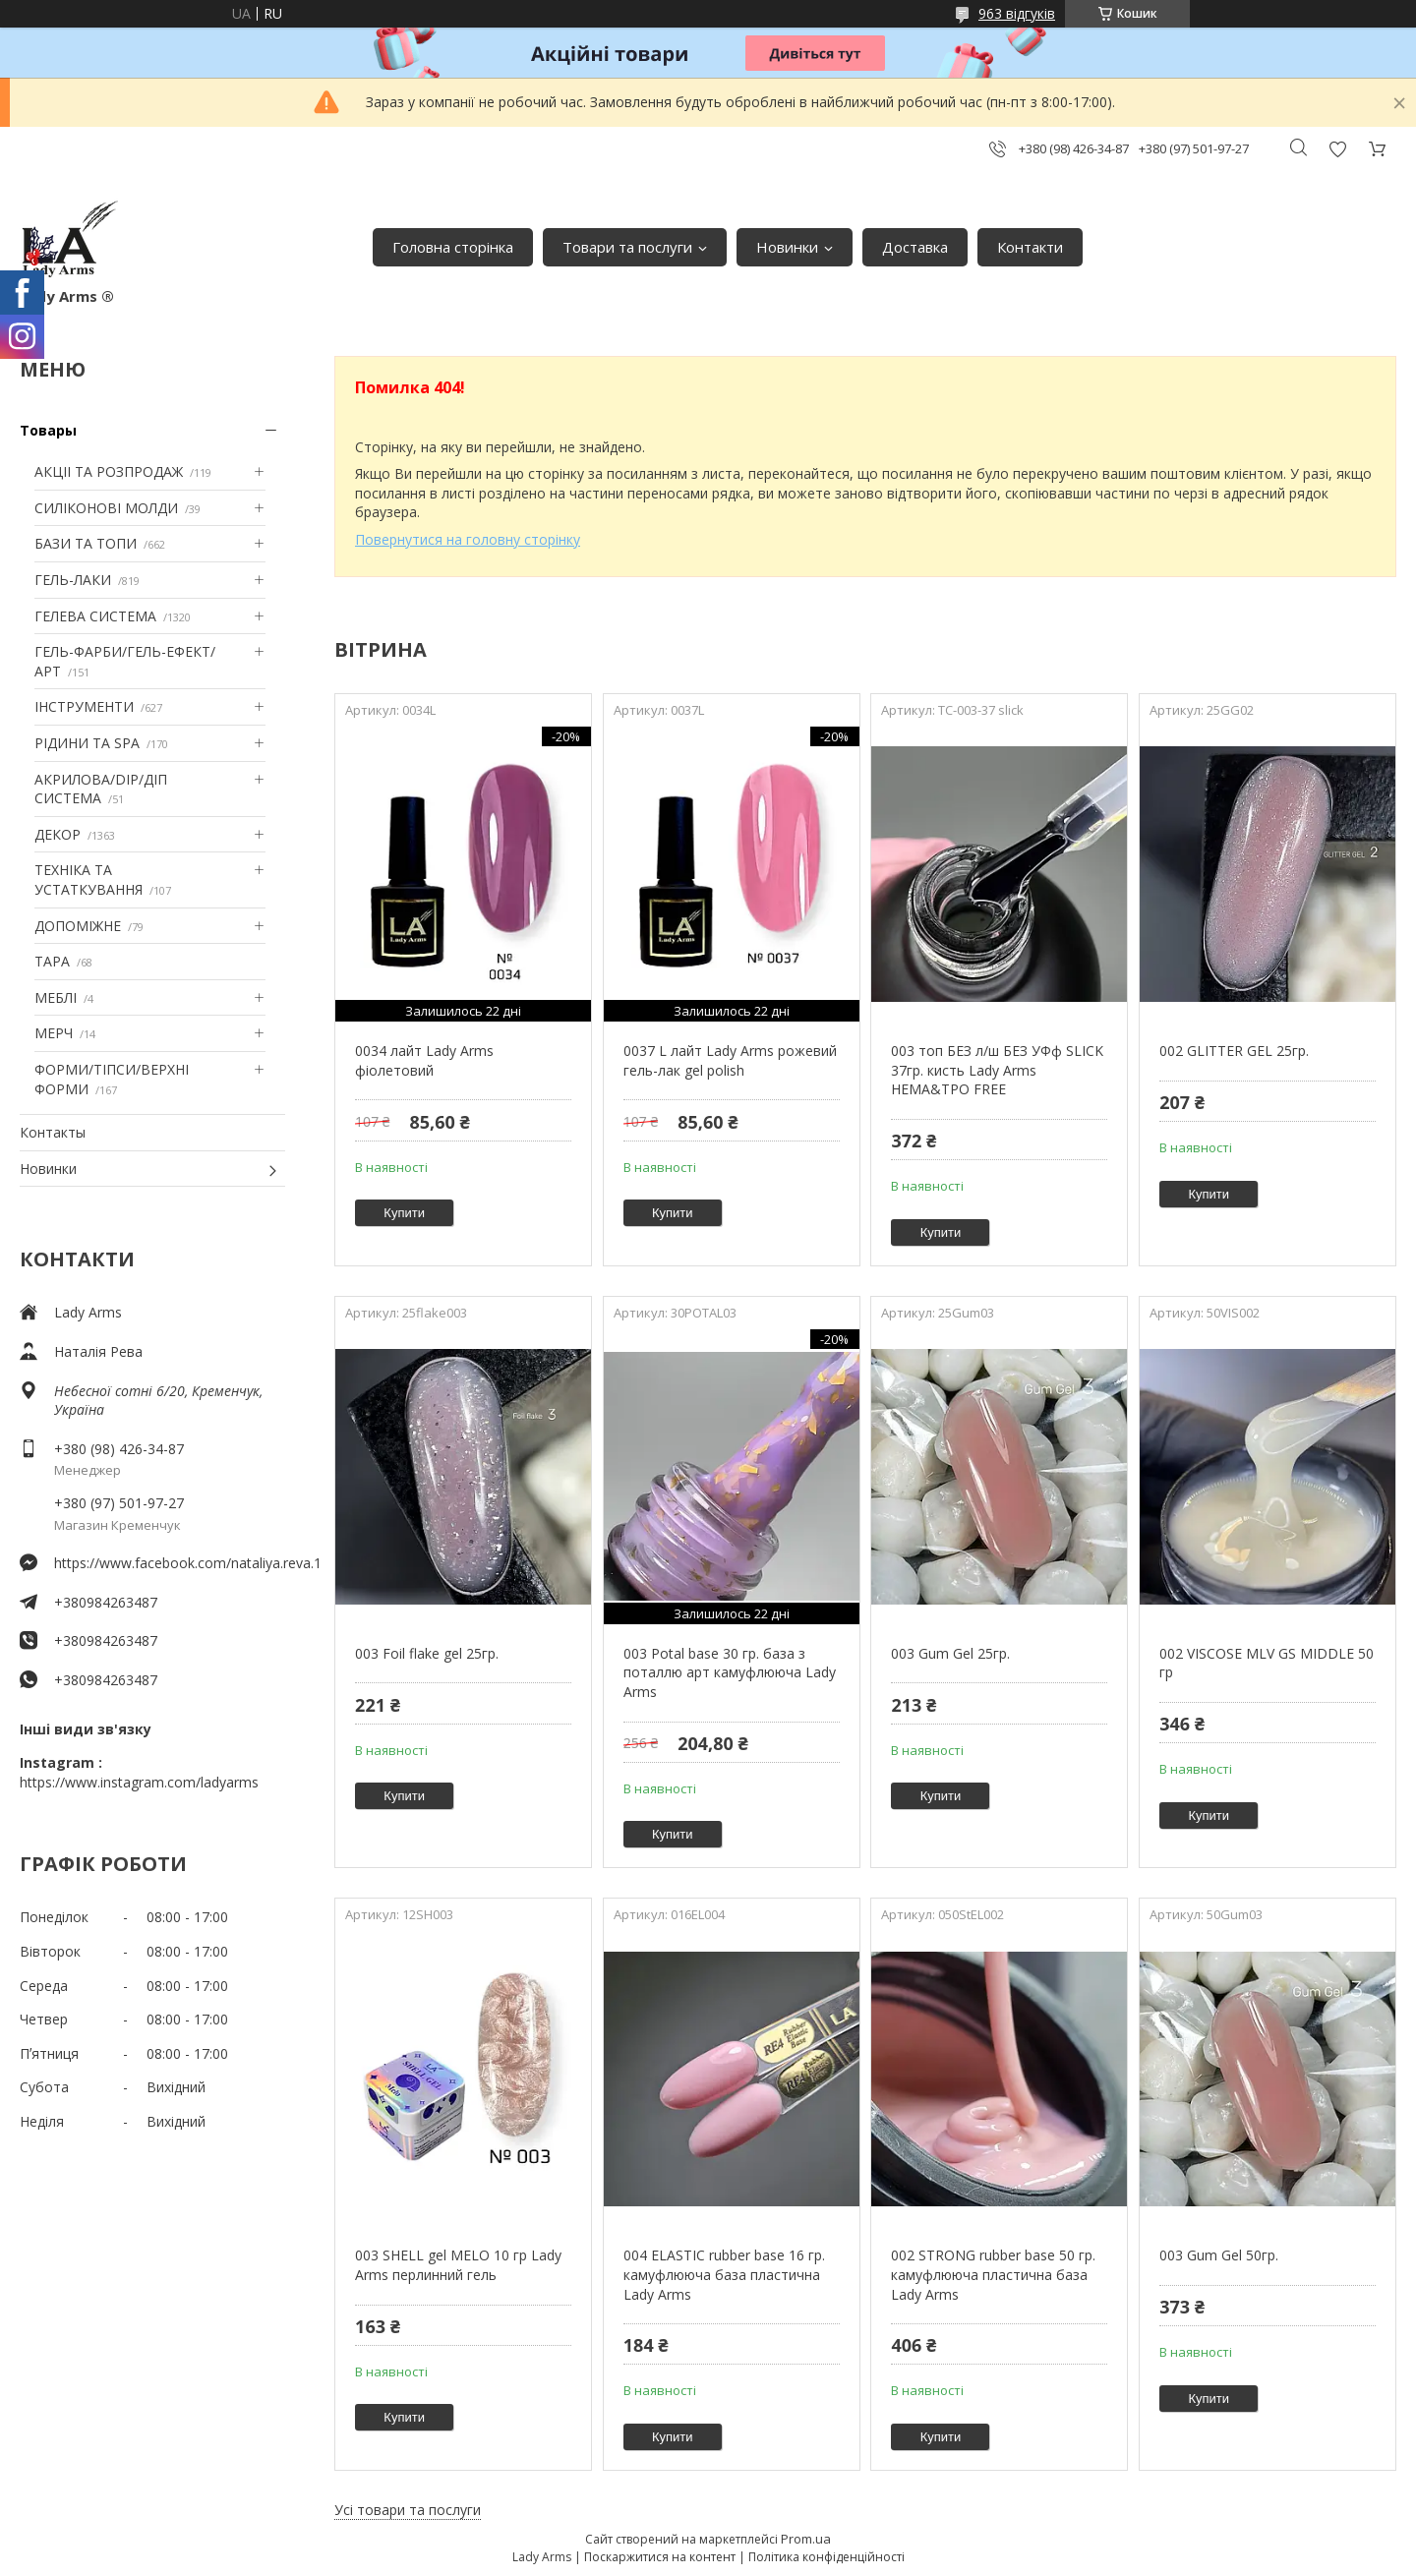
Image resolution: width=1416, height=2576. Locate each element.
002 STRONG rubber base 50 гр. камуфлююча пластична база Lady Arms (993, 2274)
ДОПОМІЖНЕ (77, 925)
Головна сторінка (452, 247)
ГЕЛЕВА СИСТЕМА (95, 616)
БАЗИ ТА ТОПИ (85, 543)
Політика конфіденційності (826, 2556)
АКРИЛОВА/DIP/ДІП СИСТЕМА (100, 789)
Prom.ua (806, 2538)
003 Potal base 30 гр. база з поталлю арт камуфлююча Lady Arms (729, 1672)
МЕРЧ (53, 1033)
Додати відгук (1337, 149)
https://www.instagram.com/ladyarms (139, 1782)
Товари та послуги (627, 247)
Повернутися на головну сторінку (467, 539)
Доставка (915, 247)
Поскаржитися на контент (660, 2556)
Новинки (787, 247)
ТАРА (52, 961)
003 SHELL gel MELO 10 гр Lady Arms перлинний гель (458, 2265)
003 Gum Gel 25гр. (950, 1653)
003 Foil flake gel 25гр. (427, 1653)
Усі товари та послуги (407, 2509)
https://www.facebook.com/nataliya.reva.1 (169, 1562)
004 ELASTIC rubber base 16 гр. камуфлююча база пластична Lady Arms (724, 2274)
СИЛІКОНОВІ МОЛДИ (106, 507)
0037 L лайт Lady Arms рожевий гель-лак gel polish (730, 1060)
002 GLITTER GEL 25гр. (1234, 1050)
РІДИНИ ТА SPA (87, 742)
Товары (48, 430)
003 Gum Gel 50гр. (1218, 2255)
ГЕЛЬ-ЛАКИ (72, 579)
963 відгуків (1016, 13)
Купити (404, 1212)
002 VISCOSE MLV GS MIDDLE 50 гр (1266, 1663)
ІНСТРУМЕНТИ (84, 706)
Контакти (1030, 247)
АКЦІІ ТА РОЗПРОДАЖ (108, 471)
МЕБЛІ (55, 997)
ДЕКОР (57, 834)
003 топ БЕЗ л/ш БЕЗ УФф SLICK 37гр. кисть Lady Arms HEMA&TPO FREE (997, 1069)
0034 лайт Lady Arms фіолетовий (424, 1060)
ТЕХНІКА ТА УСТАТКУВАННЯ (88, 879)
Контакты (53, 1132)
